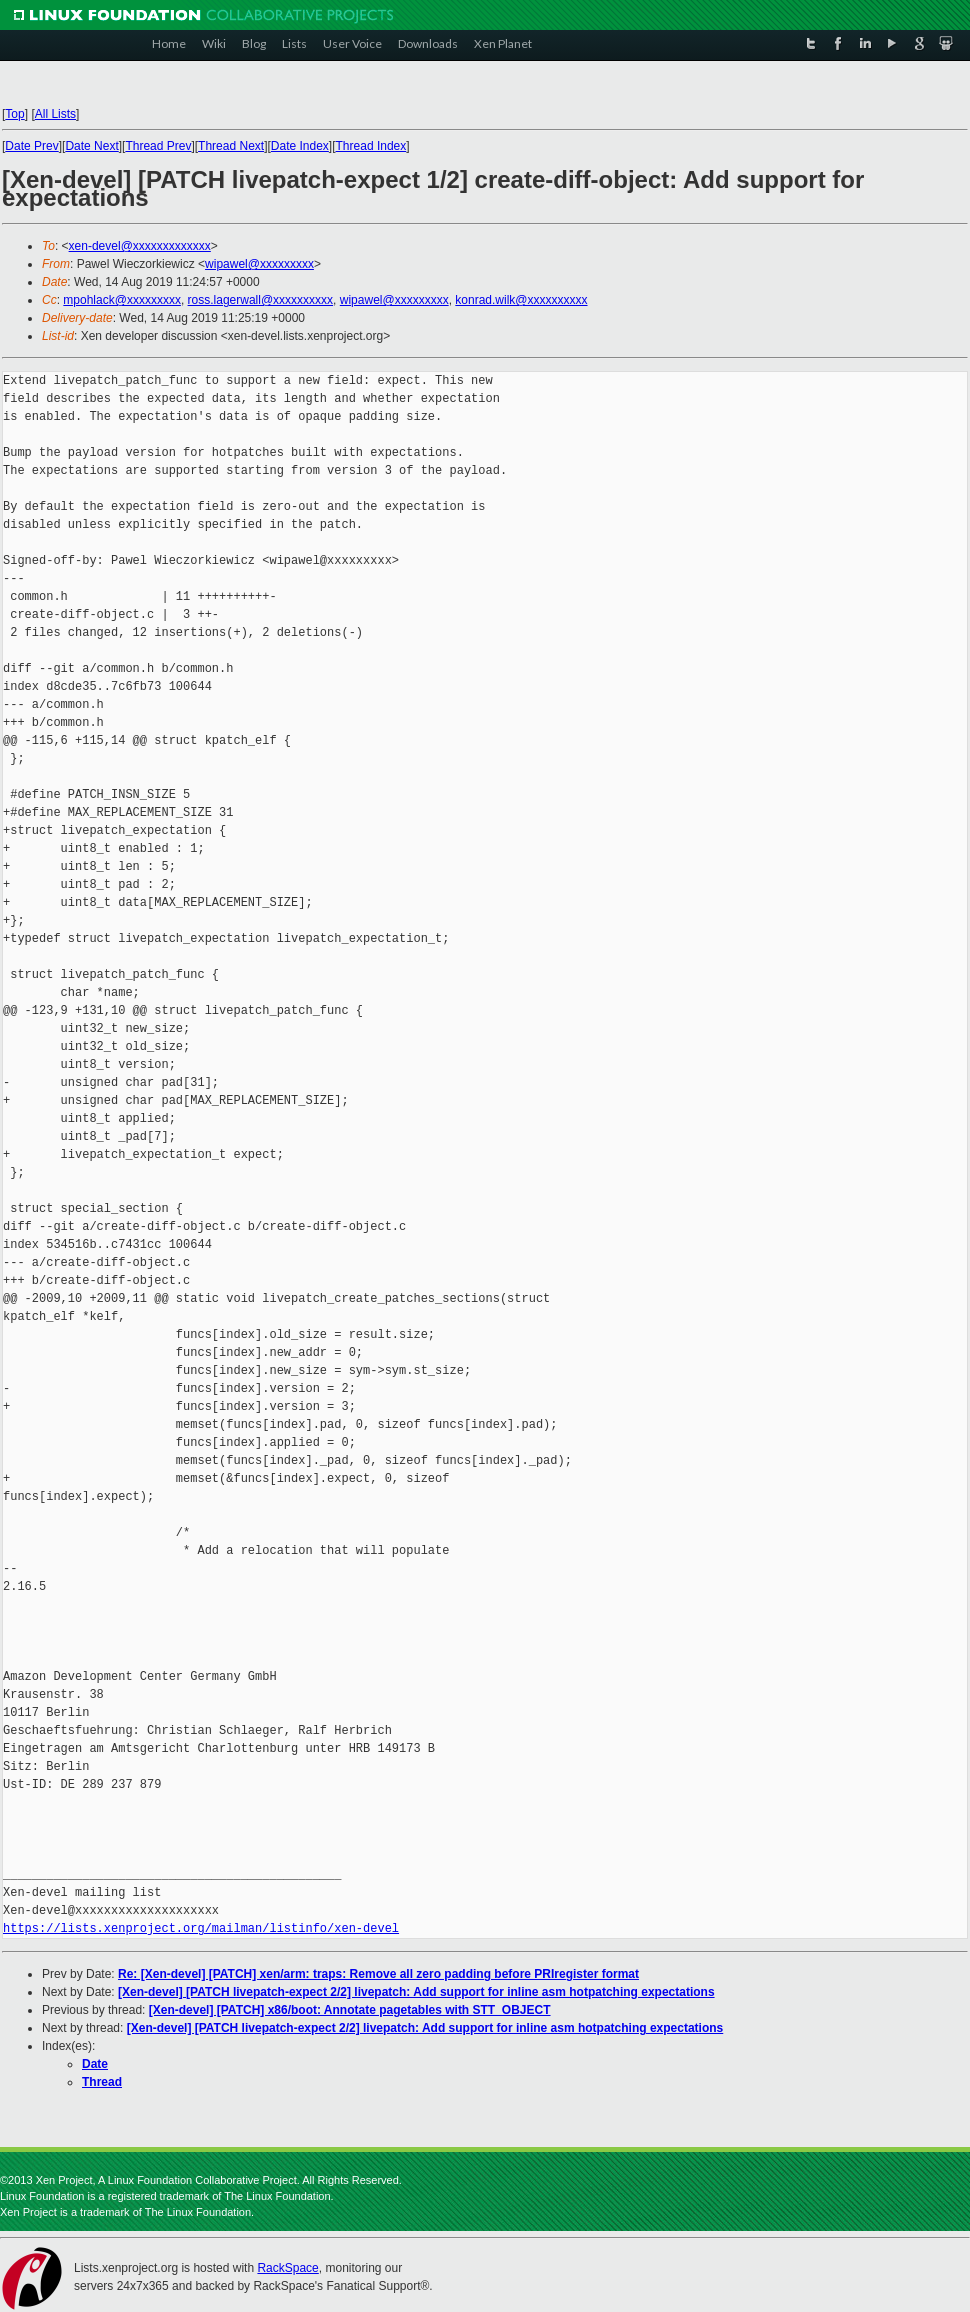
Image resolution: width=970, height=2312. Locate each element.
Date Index (300, 146)
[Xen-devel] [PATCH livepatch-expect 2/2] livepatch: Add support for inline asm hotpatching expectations (416, 1992)
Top (14, 114)
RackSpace (287, 2268)
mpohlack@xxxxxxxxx (122, 300)
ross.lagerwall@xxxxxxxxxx (261, 300)
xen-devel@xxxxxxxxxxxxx (140, 246)
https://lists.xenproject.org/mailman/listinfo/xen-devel (201, 1928)
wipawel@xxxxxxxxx (259, 264)
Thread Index (371, 146)
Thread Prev (158, 146)
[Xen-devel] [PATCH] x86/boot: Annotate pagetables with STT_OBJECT (350, 2010)
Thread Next (231, 146)
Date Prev (31, 146)
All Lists (55, 114)
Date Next (91, 146)
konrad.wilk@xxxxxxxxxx (521, 300)
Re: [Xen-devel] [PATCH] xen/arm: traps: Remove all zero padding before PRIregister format (378, 1974)
